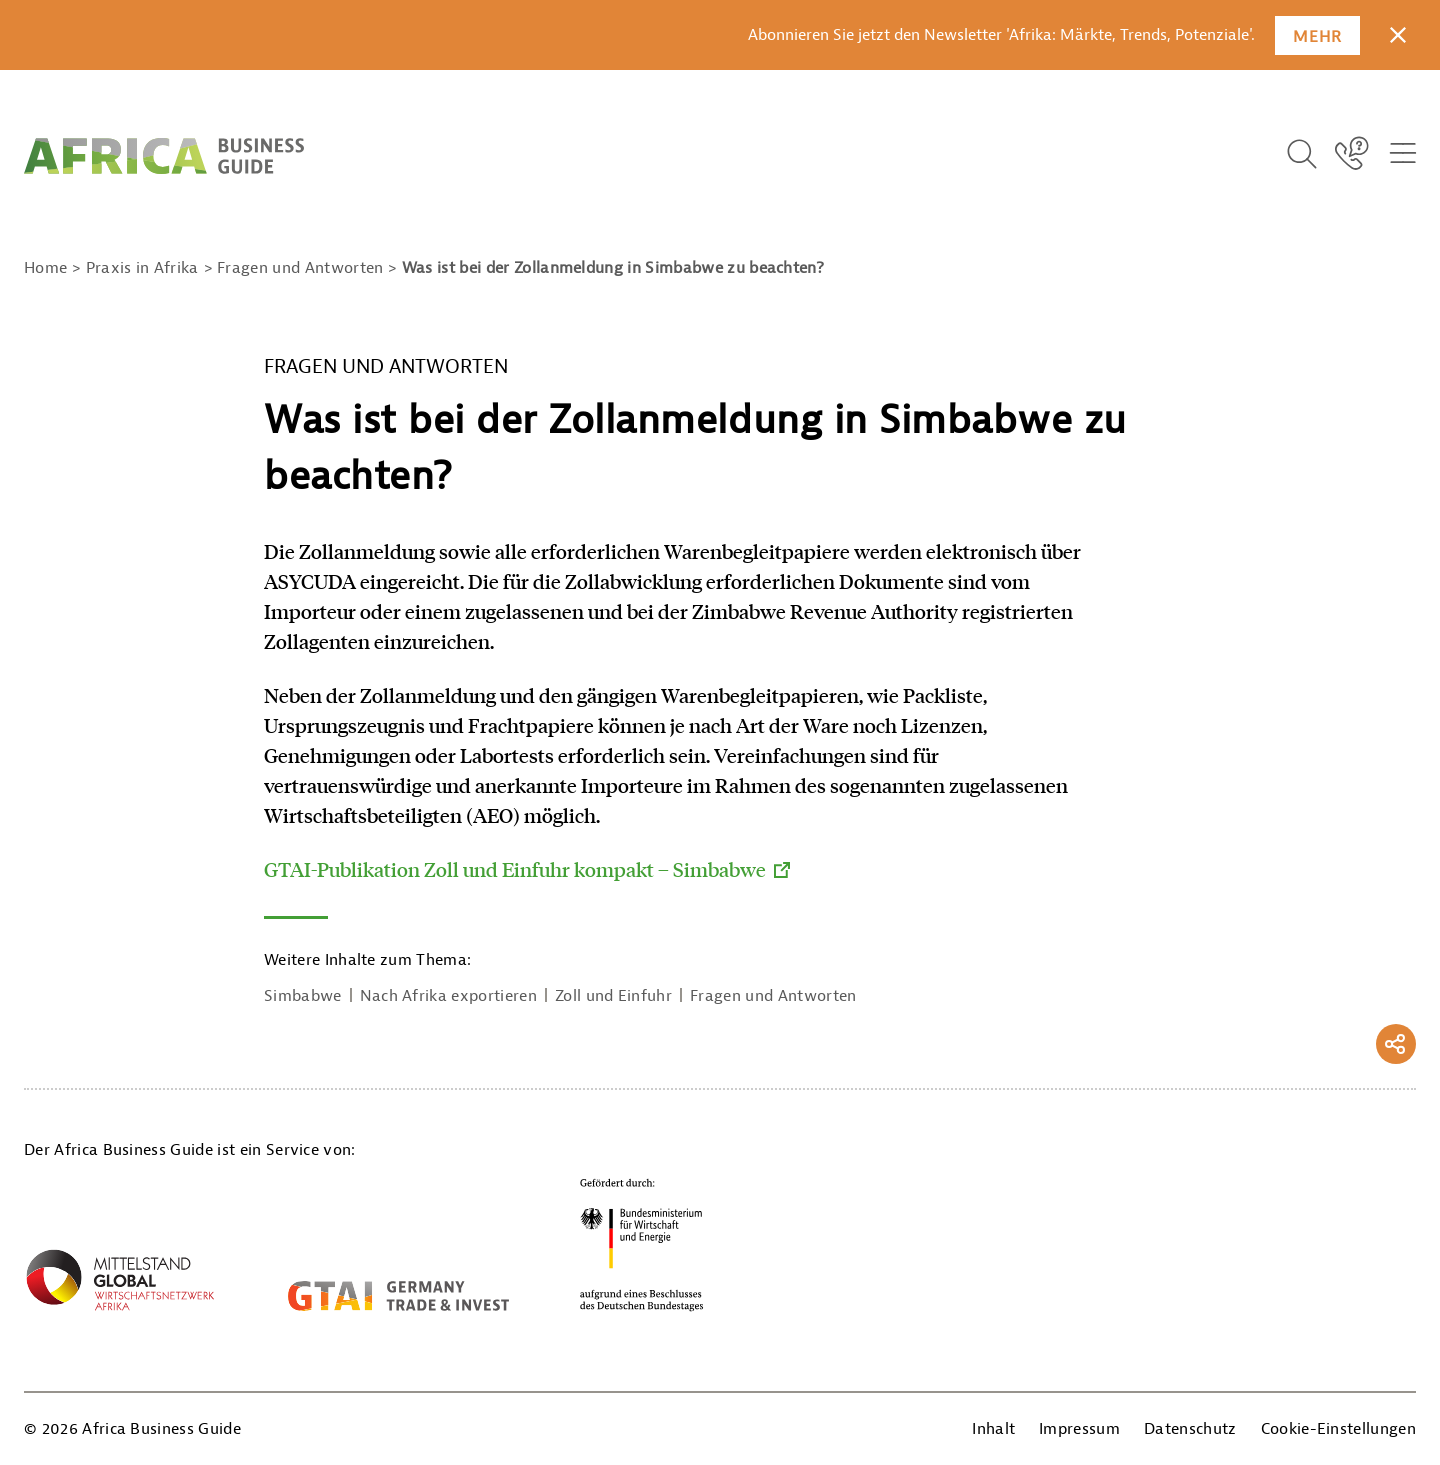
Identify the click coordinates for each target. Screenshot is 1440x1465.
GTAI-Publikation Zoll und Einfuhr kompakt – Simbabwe (515, 869)
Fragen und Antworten (773, 996)
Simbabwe (303, 996)
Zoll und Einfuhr (613, 996)
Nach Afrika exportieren (448, 996)
